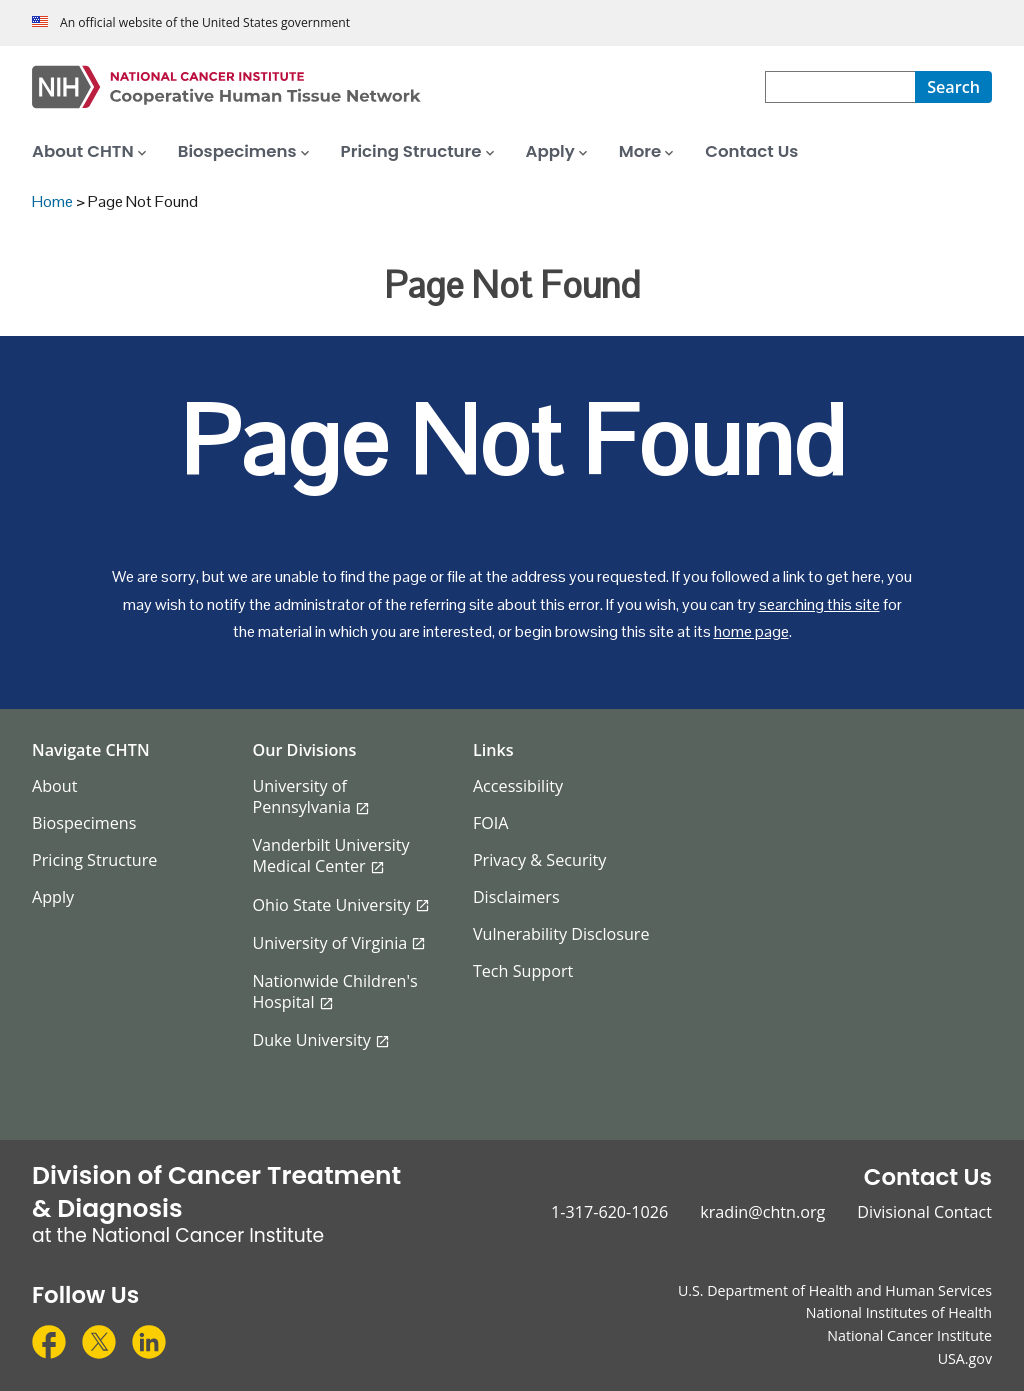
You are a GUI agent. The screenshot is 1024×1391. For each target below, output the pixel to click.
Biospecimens (84, 823)
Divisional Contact (924, 1212)
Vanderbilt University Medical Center (330, 855)
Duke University (311, 1040)
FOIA (491, 823)
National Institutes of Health (899, 1312)
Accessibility (518, 786)
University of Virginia (329, 943)
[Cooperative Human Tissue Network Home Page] (398, 87)
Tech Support (523, 971)
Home (52, 201)
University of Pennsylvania (301, 796)
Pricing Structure (94, 860)
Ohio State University (331, 905)
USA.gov (965, 1358)
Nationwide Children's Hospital (334, 991)
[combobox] (840, 87)
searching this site (819, 604)
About (55, 786)
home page (751, 631)
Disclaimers (516, 897)
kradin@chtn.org (762, 1212)
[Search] (953, 87)
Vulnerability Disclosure (561, 934)
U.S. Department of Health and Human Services (835, 1290)
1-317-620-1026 (609, 1212)
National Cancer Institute (909, 1335)
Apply (53, 897)
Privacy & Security (540, 860)
